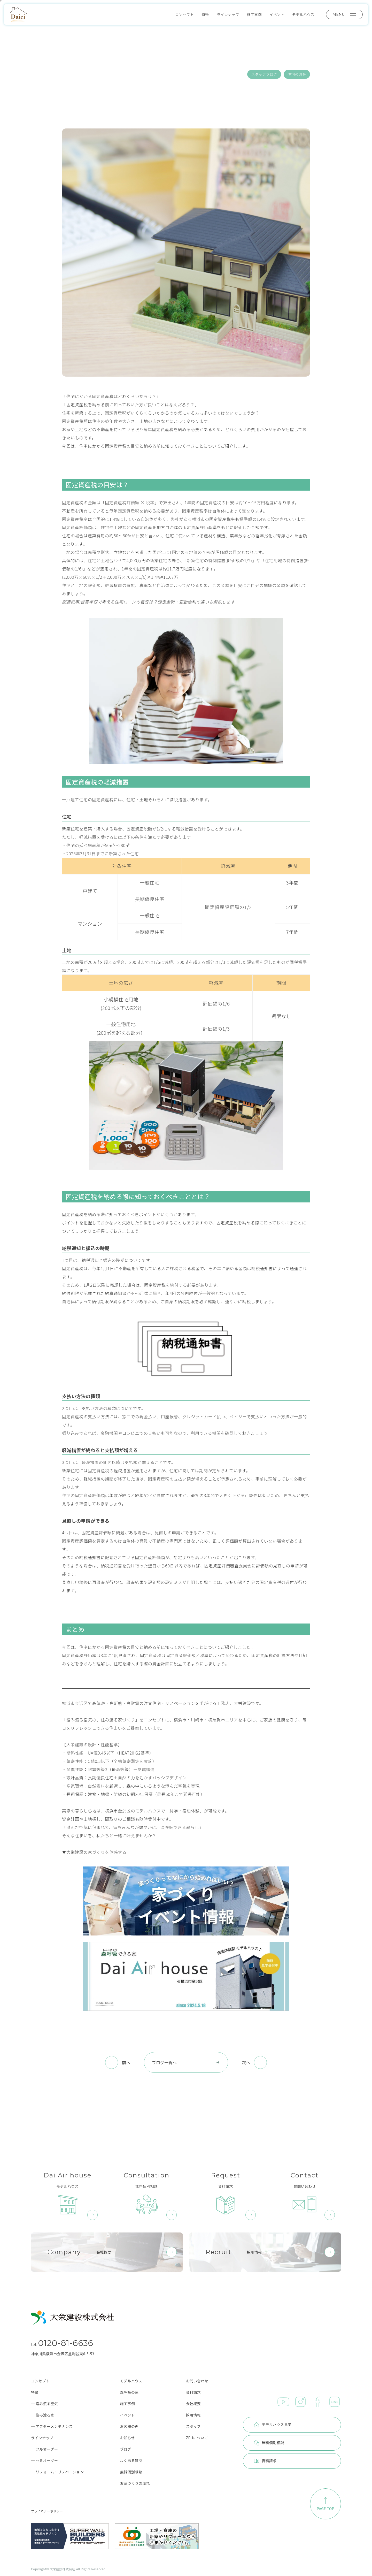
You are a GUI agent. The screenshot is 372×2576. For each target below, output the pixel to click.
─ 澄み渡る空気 (44, 2403)
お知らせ (127, 2437)
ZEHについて (197, 2437)
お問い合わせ (197, 2380)
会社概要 (193, 2403)
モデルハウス (303, 14)
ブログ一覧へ (186, 2062)
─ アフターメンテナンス (52, 2426)
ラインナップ (228, 14)
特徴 (205, 14)
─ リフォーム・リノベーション (57, 2471)
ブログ (125, 2449)
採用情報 (193, 2415)
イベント (276, 14)
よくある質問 (131, 2460)
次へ (246, 2062)
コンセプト (184, 14)
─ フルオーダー (44, 2449)
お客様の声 (129, 2426)
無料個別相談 (131, 2471)
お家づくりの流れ (135, 2483)
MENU (344, 14)
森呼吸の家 (129, 2392)
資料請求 (193, 2392)
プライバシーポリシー (47, 2511)
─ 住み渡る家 (42, 2415)
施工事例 (254, 14)
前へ (126, 2062)
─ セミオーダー (44, 2460)
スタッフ (193, 2426)
